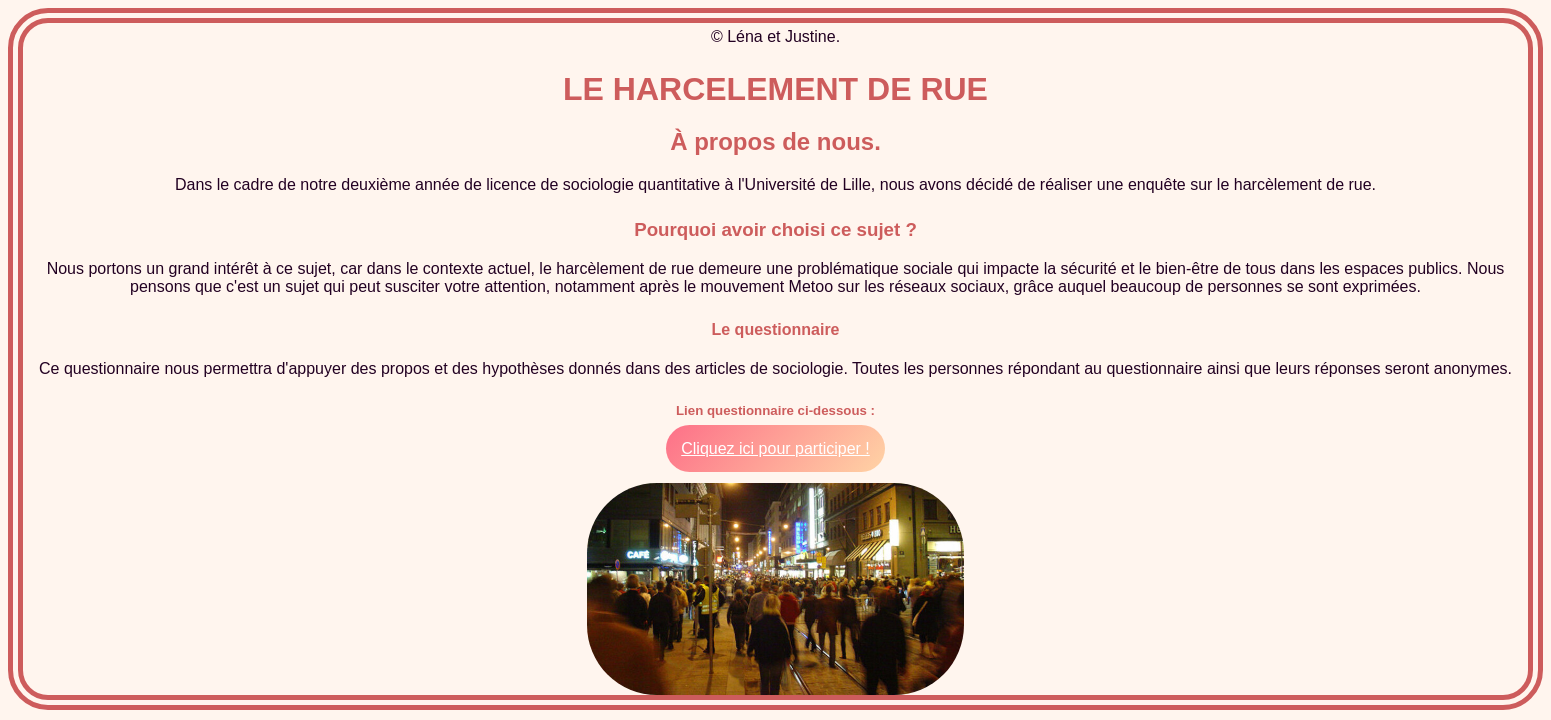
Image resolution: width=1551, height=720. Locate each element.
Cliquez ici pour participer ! (775, 448)
